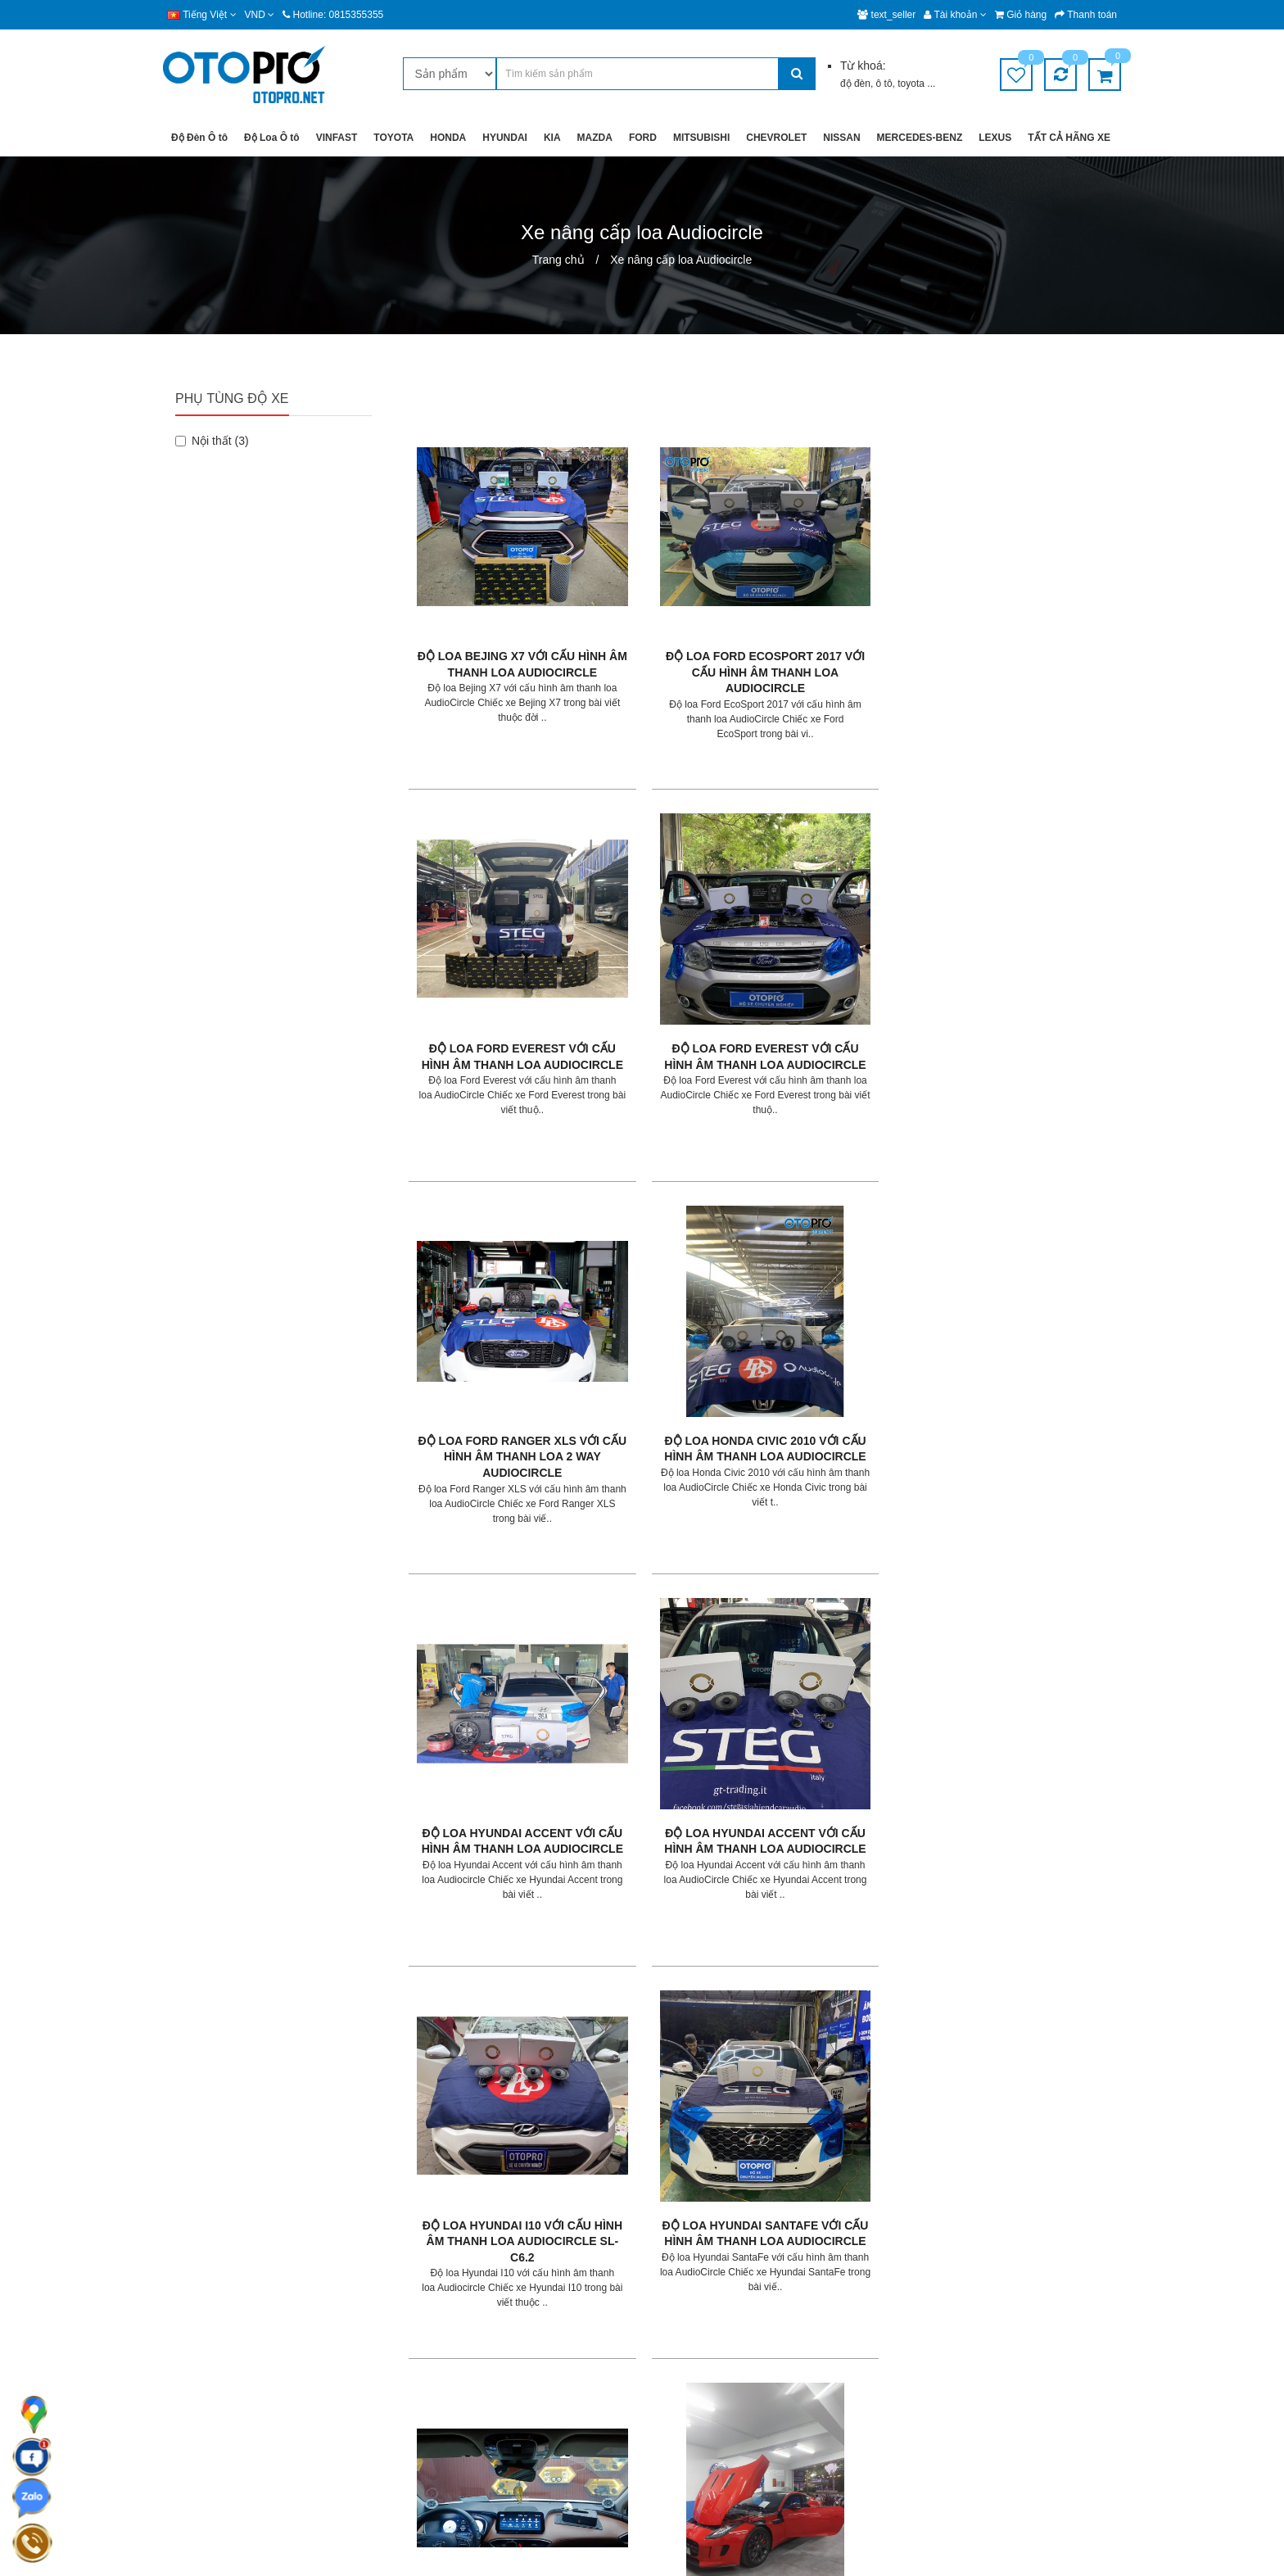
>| (520, 2083)
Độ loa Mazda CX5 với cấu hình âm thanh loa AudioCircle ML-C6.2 (1035, 1598)
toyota (912, 83)
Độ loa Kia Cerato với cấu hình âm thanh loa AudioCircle (491, 1598)
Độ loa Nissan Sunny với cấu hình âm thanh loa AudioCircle (854, 1928)
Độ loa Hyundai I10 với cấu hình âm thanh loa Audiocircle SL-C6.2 (491, 1269)
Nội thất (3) (212, 440)
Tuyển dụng (682, 2340)
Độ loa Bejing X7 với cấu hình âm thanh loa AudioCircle (491, 609)
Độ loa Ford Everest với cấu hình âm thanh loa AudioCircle (854, 609)
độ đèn (855, 83)
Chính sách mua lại (536, 2402)
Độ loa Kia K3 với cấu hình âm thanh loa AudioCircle (672, 1598)
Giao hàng (515, 2277)
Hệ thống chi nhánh (700, 2308)
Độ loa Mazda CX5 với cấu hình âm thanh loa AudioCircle (854, 1598)
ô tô (884, 83)
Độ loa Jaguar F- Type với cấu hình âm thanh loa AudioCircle (1035, 1269)
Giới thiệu (676, 2277)
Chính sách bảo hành (541, 2340)
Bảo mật (510, 2308)
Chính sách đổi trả (534, 2371)
